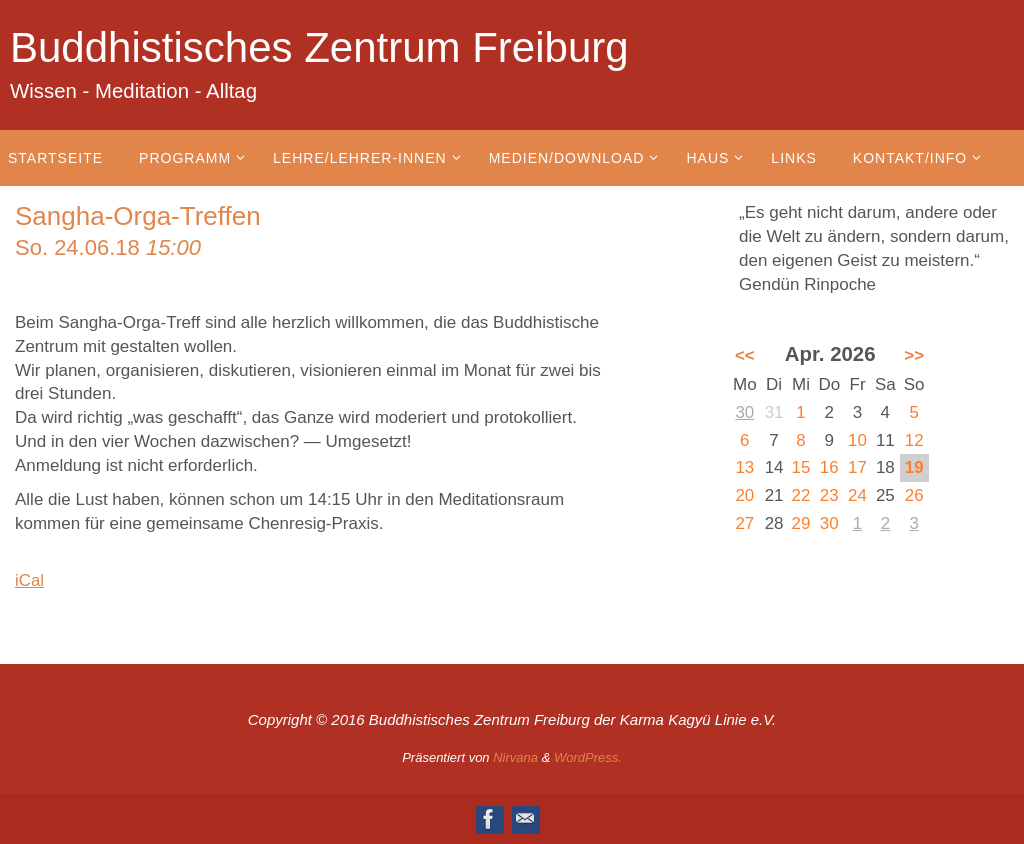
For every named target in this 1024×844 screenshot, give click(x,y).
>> (914, 355)
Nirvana (515, 757)
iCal (29, 580)
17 (857, 467)
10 (857, 440)
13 (744, 467)
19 (914, 467)
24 (857, 495)
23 (829, 495)
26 (914, 495)
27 (744, 523)
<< (745, 355)
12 (914, 440)
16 (829, 467)
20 (744, 495)
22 (801, 495)
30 (744, 412)
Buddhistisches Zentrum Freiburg (319, 47)
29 (801, 523)
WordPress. (588, 757)
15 (801, 467)
